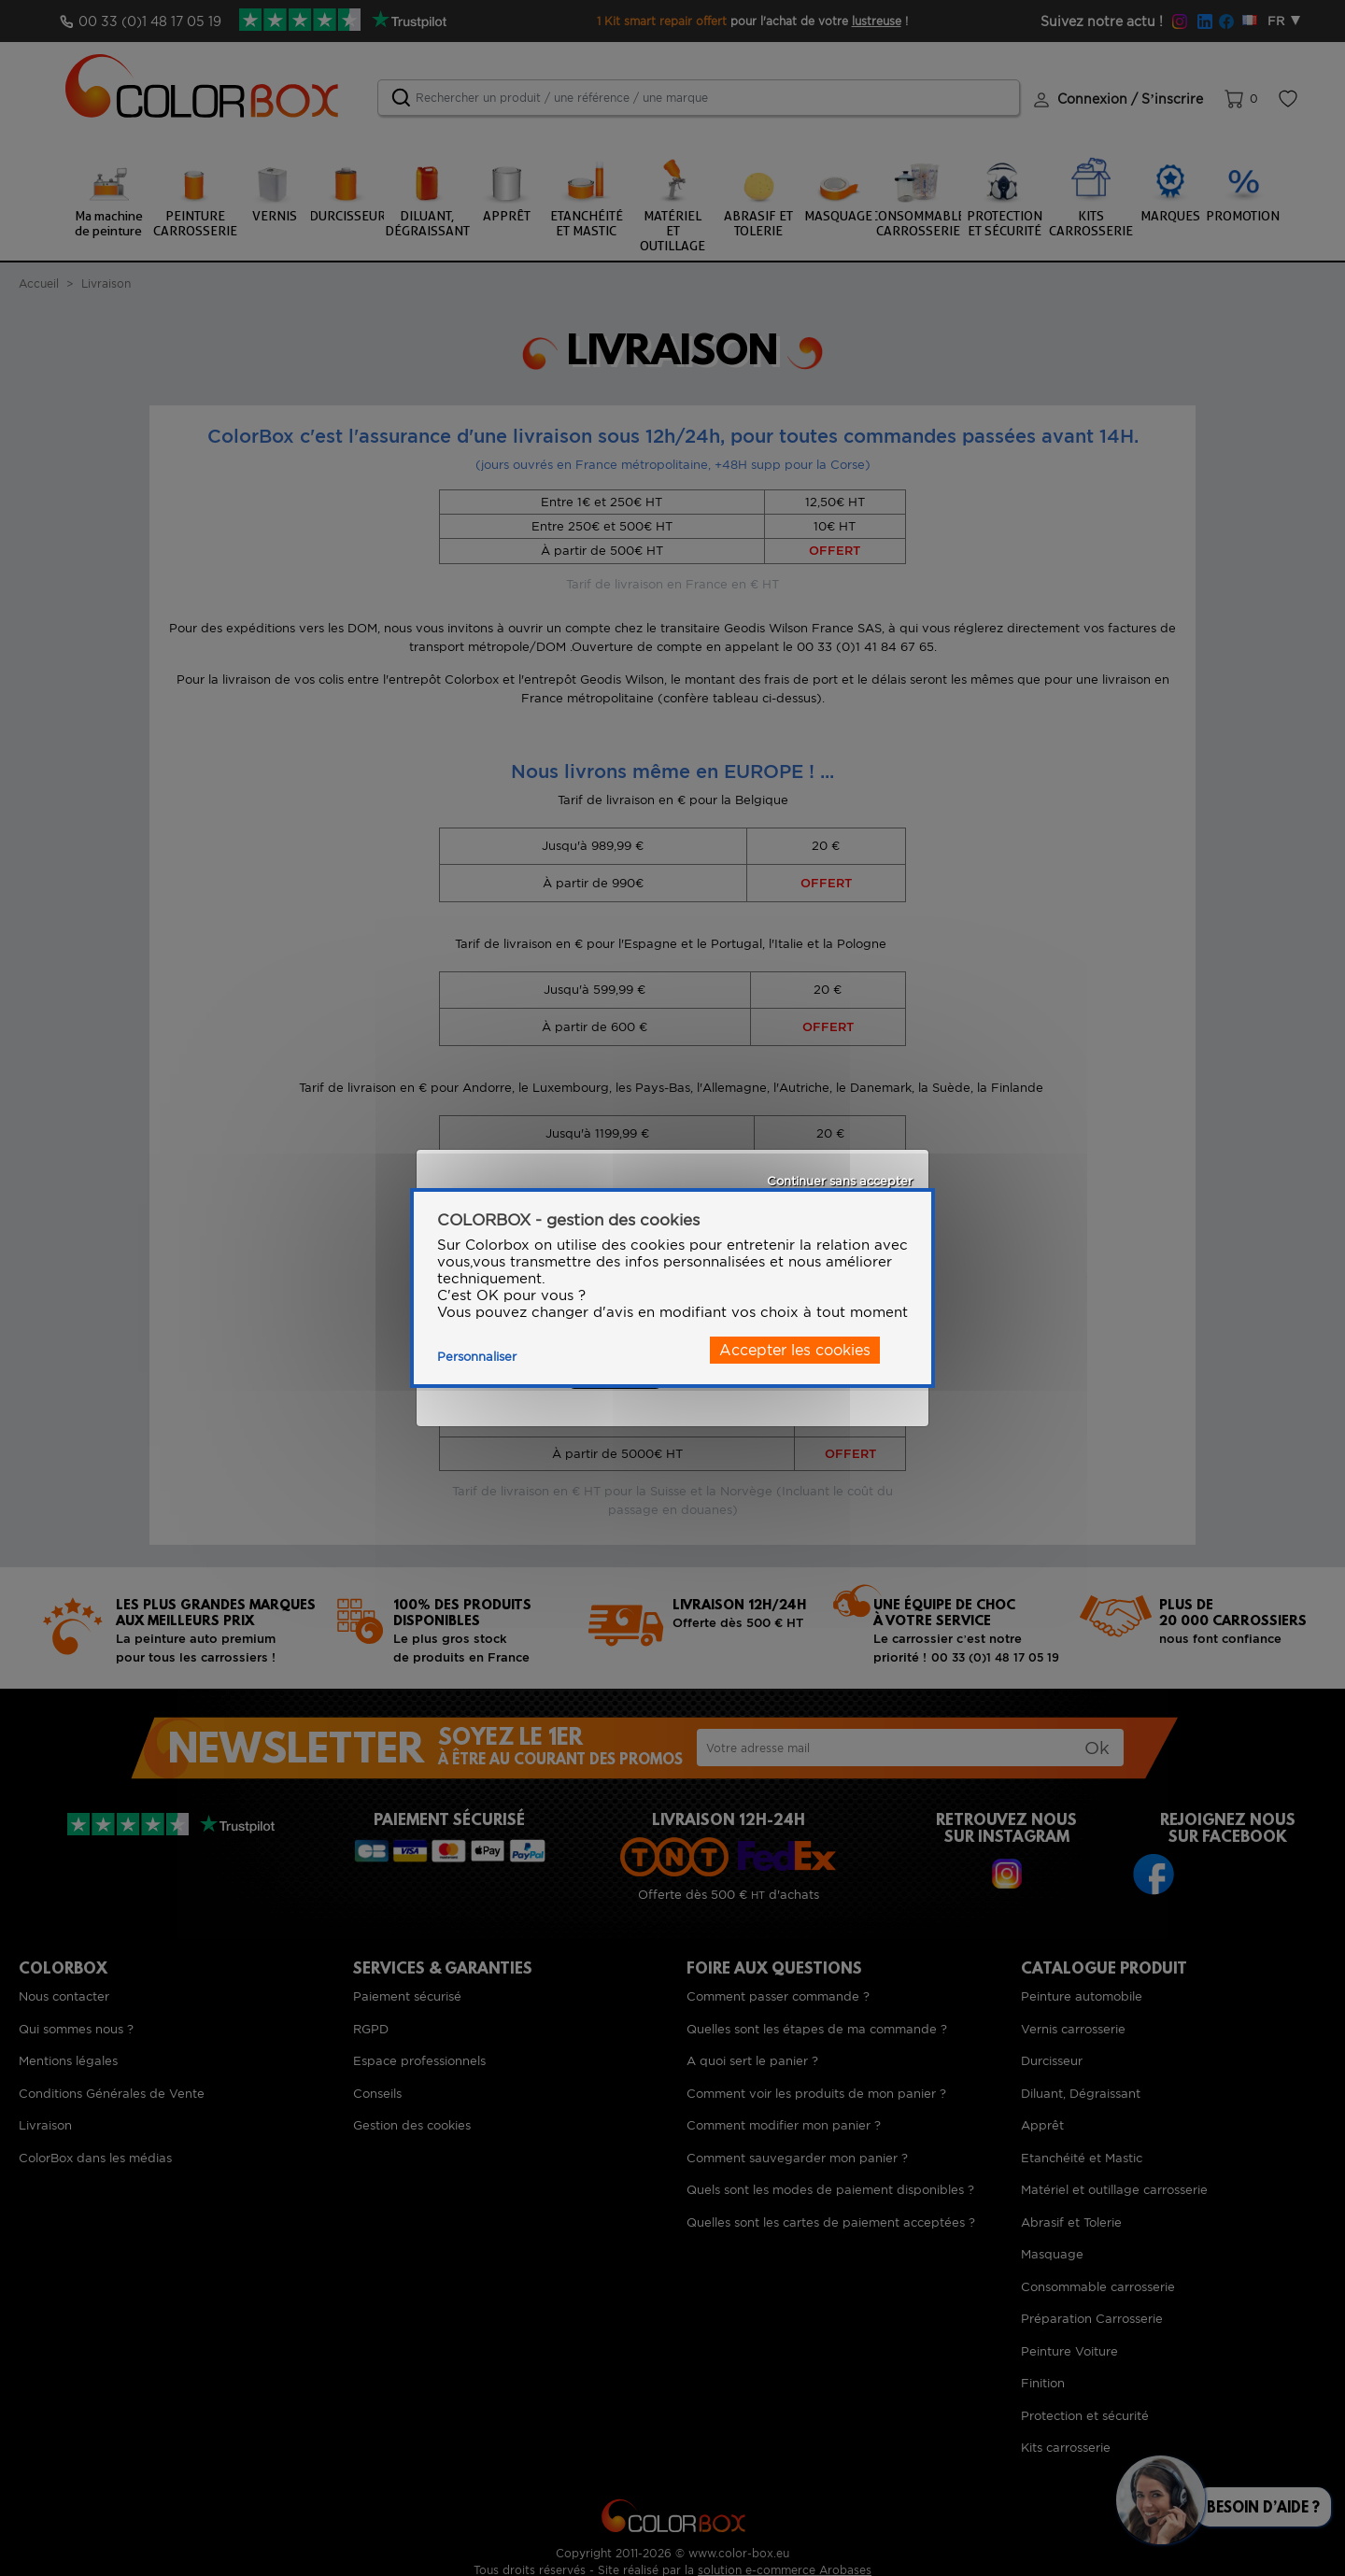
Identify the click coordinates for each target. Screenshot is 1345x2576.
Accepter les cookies (795, 1350)
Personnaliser (477, 1357)
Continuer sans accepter (840, 1181)
